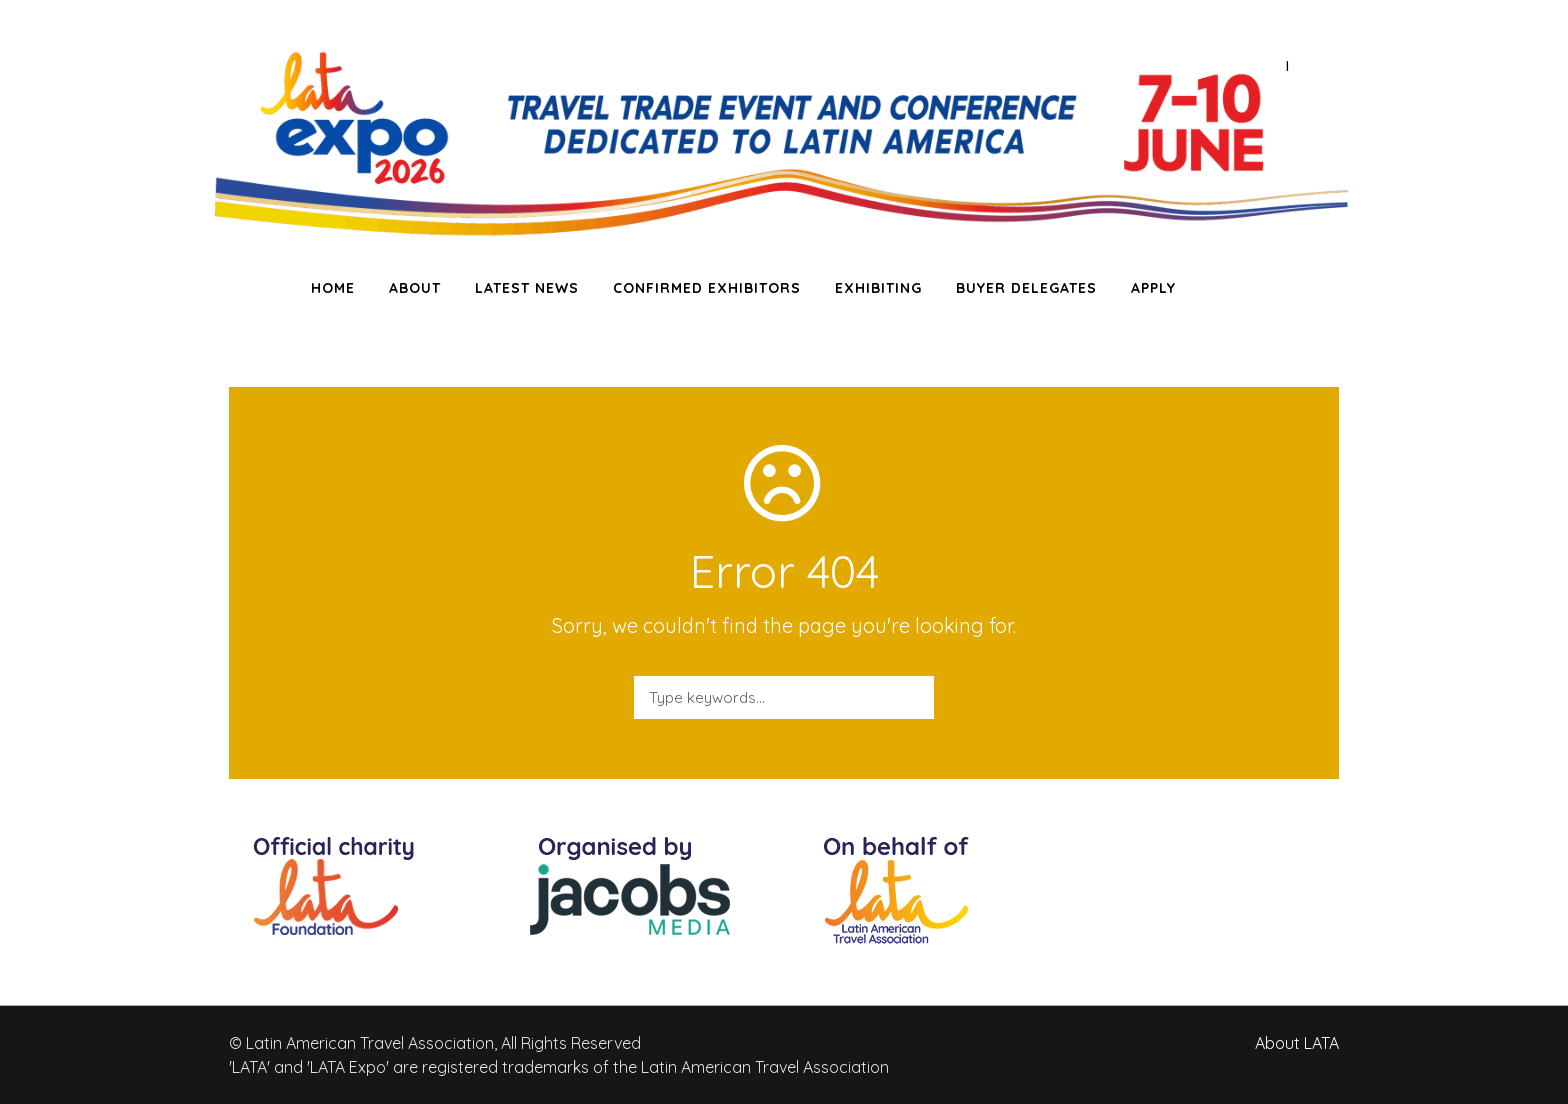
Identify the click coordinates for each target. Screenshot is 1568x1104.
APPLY (1153, 288)
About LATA (1297, 1043)
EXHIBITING (878, 288)
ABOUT (415, 288)
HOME (333, 288)
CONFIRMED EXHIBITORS (707, 288)
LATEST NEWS (527, 288)
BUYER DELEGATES (1026, 288)
